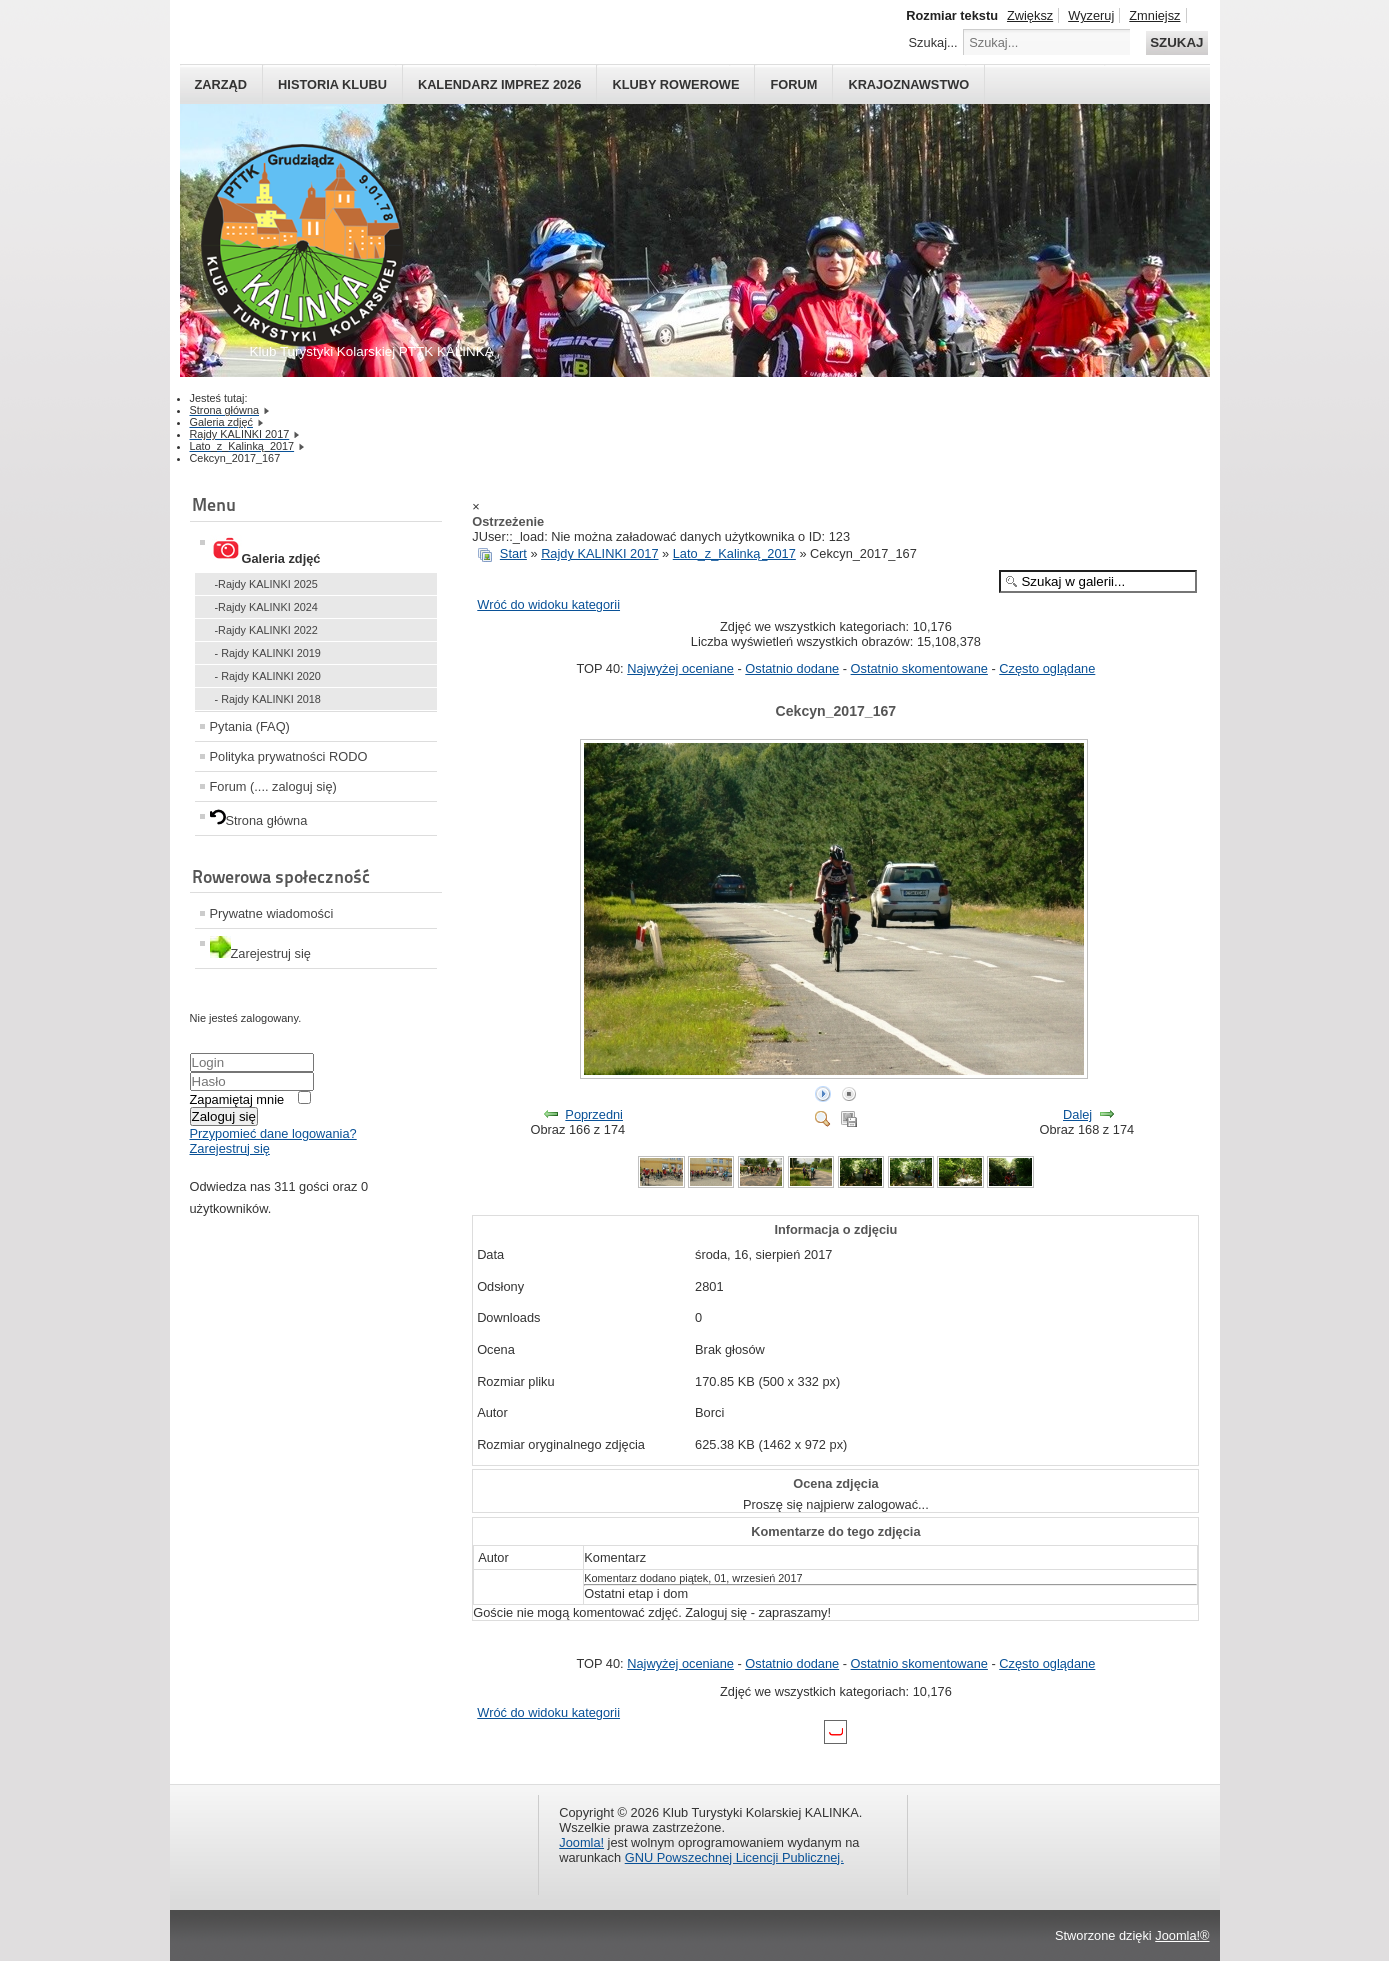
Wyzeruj (1091, 15)
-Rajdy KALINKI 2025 (266, 584)
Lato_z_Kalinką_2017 (734, 553)
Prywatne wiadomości (272, 913)
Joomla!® (1182, 1935)
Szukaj (1176, 42)
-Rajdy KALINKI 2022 (266, 630)
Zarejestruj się (230, 1148)
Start (513, 553)
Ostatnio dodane (792, 668)
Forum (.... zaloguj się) (273, 786)
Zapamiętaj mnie (237, 1099)
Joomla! (581, 1842)
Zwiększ (1030, 15)
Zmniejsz (1154, 15)
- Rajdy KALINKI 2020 (268, 676)
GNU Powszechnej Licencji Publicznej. (734, 1857)
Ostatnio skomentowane (919, 668)
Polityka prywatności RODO (289, 756)
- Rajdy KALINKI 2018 (268, 699)
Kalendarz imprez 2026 (500, 84)
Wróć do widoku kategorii (548, 604)
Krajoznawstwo (908, 84)
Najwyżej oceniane (680, 668)
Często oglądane (1047, 668)
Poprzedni (594, 1114)
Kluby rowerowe (675, 84)
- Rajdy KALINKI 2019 (268, 653)
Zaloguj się (224, 1116)
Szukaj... (933, 42)
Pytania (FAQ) (250, 726)
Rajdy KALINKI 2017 (599, 553)
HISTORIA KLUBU (332, 84)
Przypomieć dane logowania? (273, 1133)
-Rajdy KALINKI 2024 (266, 607)
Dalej (1077, 1114)
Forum (793, 84)
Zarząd (221, 84)
